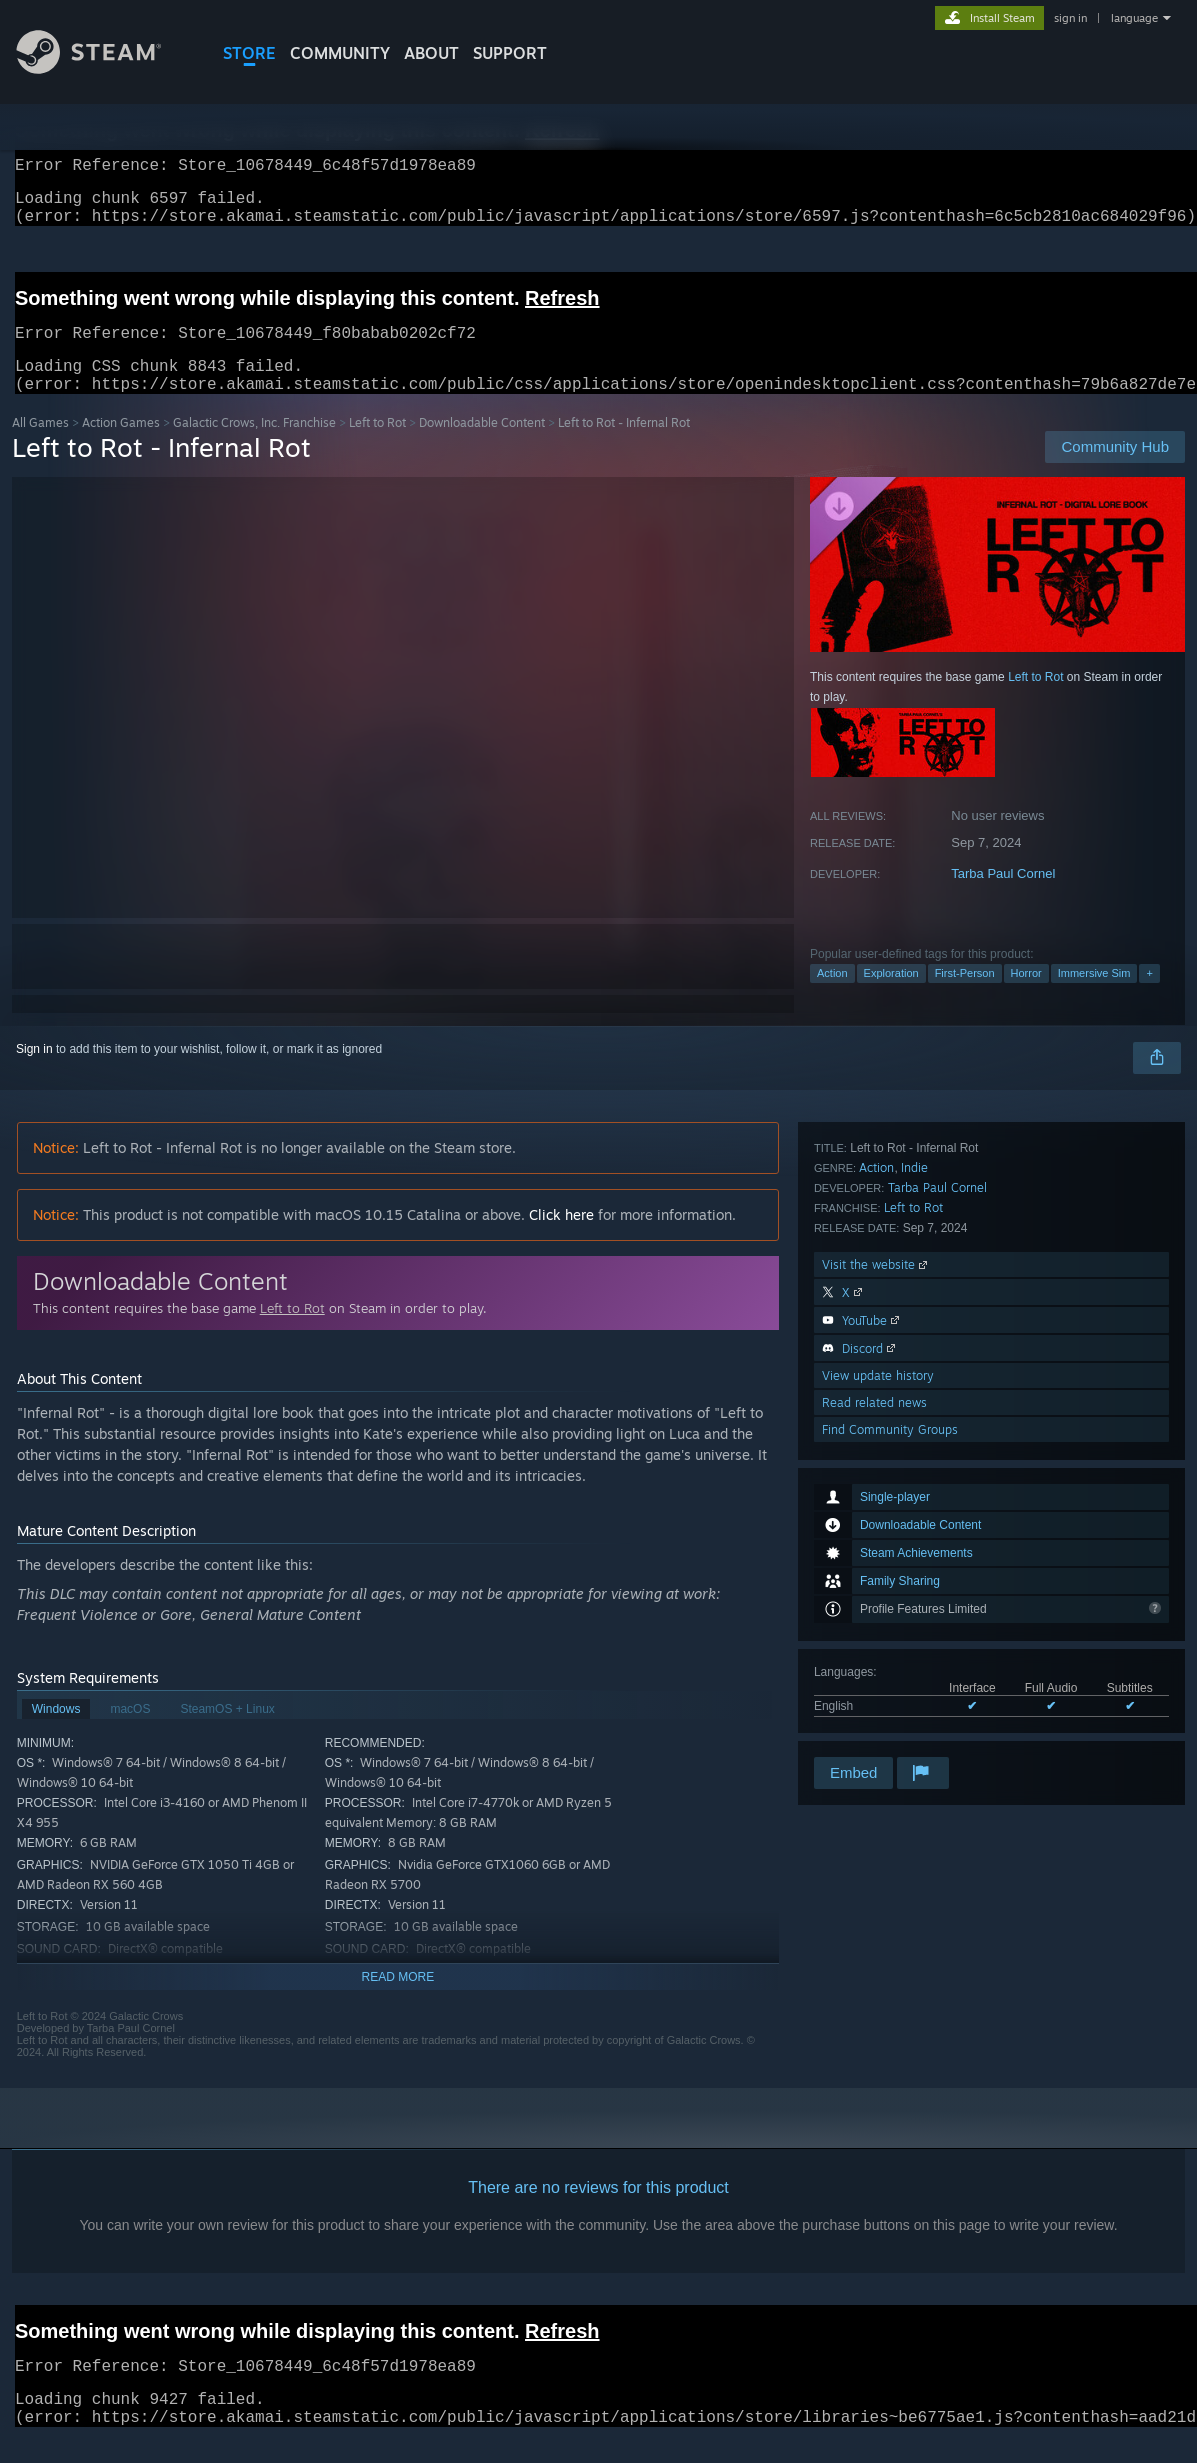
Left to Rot (377, 446)
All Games (40, 446)
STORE (249, 53)
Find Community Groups (890, 1726)
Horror (1026, 997)
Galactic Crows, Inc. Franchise (254, 446)
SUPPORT (510, 53)
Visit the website (876, 1561)
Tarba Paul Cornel (1003, 897)
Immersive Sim (1094, 997)
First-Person (965, 997)
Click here (561, 1238)
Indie (914, 1464)
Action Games (121, 446)
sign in (1070, 18)
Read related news (874, 1699)
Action (832, 997)
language (1134, 18)
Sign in (34, 1073)
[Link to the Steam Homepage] (104, 68)
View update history (878, 1672)
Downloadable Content (482, 446)
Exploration (891, 997)
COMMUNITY (340, 53)
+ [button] (1149, 997)
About (431, 53)
